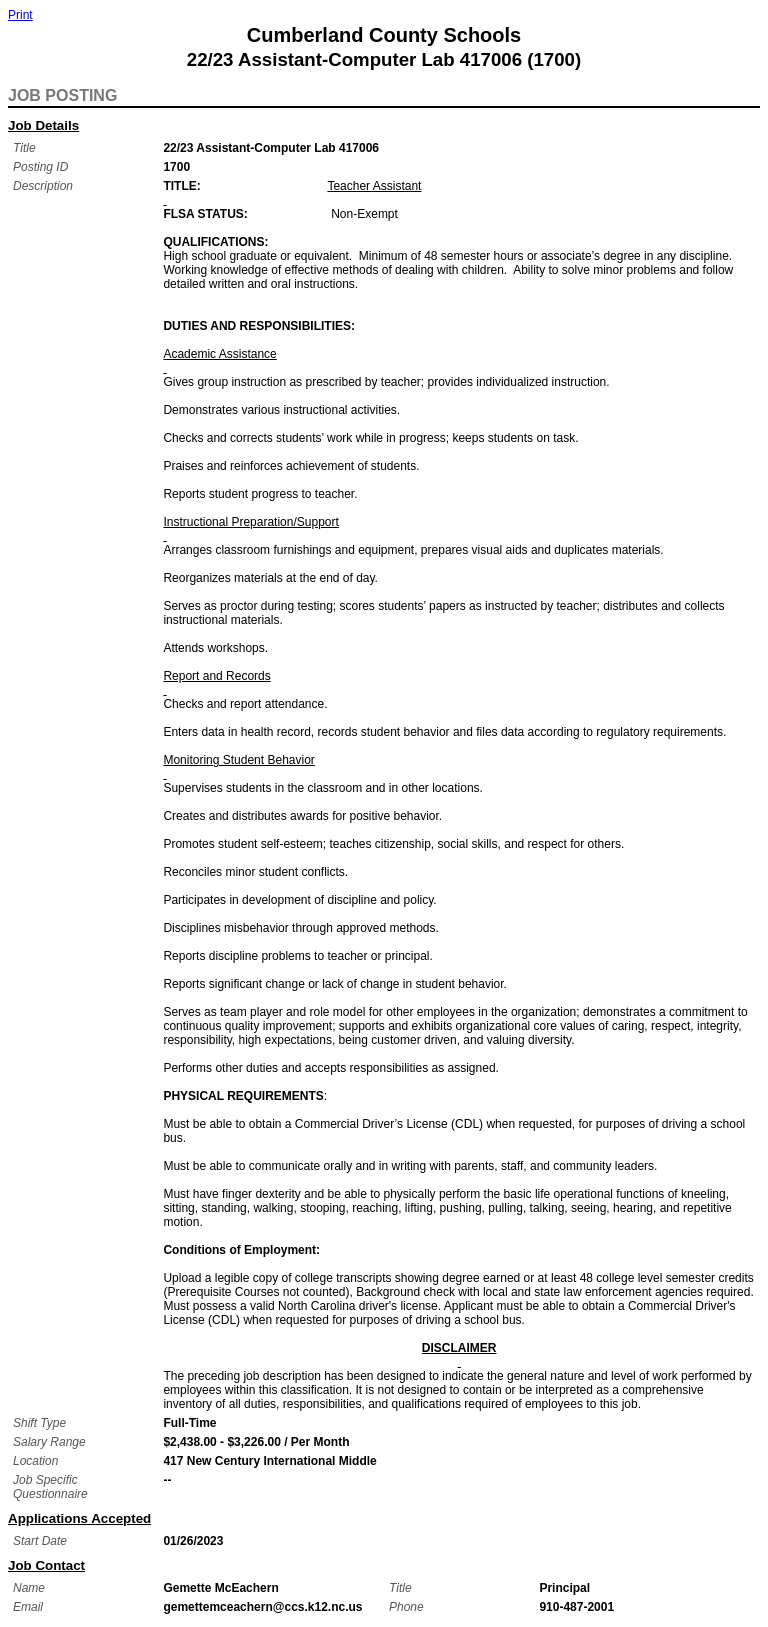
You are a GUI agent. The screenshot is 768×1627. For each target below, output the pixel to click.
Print (20, 15)
